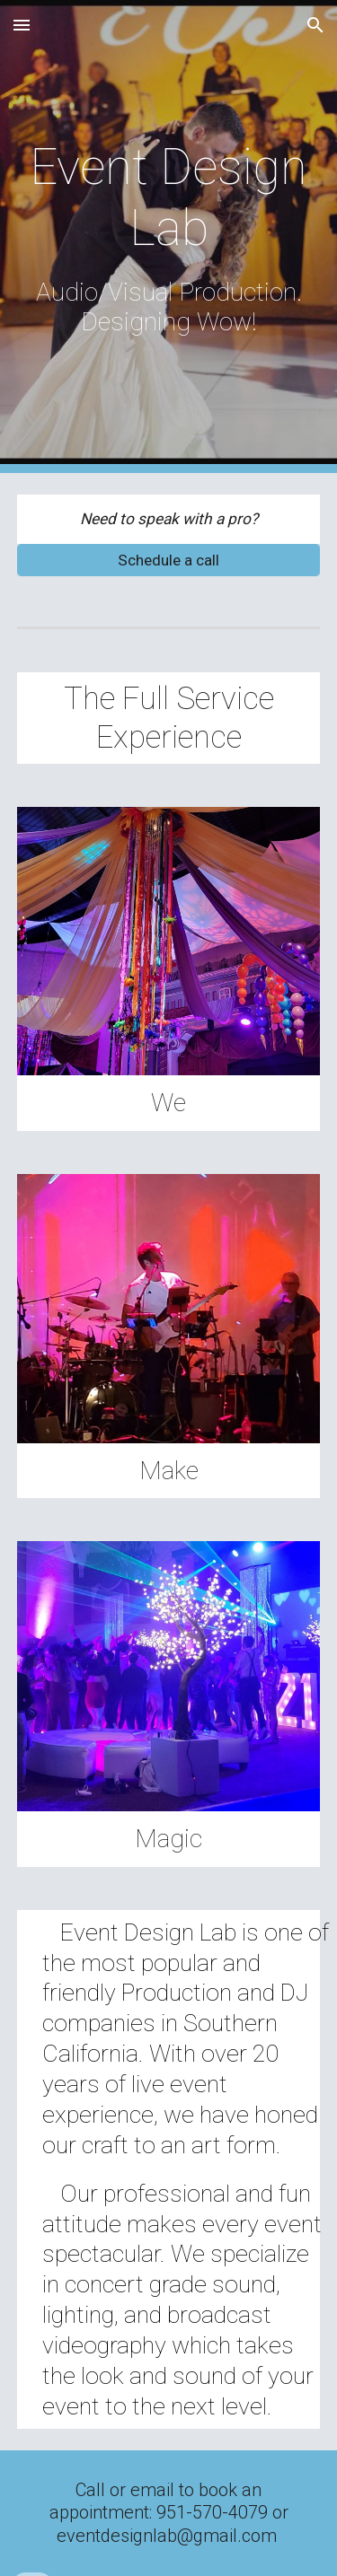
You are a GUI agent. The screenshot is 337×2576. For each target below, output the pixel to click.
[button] (21, 24)
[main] (169, 236)
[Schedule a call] (169, 559)
